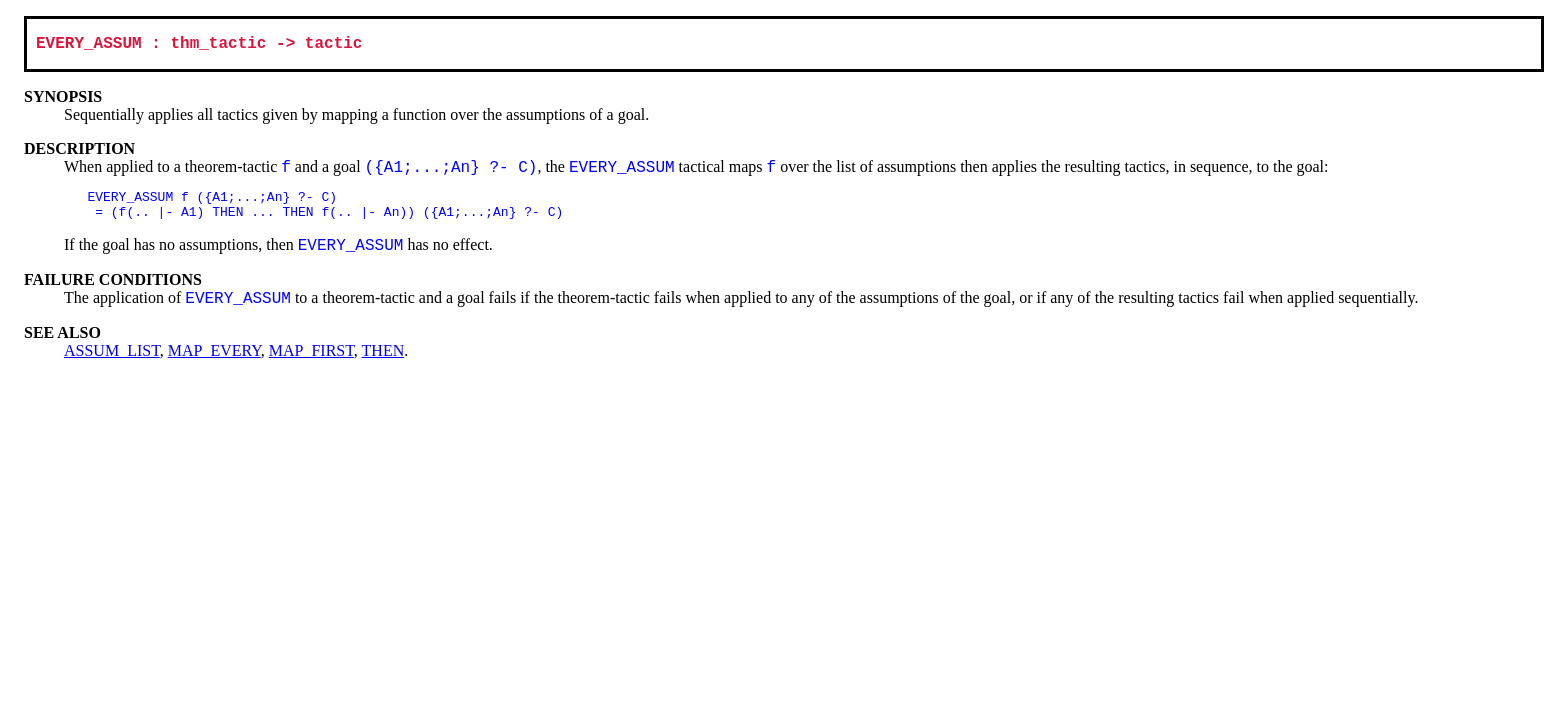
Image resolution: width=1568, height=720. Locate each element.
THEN (383, 360)
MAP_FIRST (311, 360)
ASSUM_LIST (112, 360)
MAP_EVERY (214, 360)
